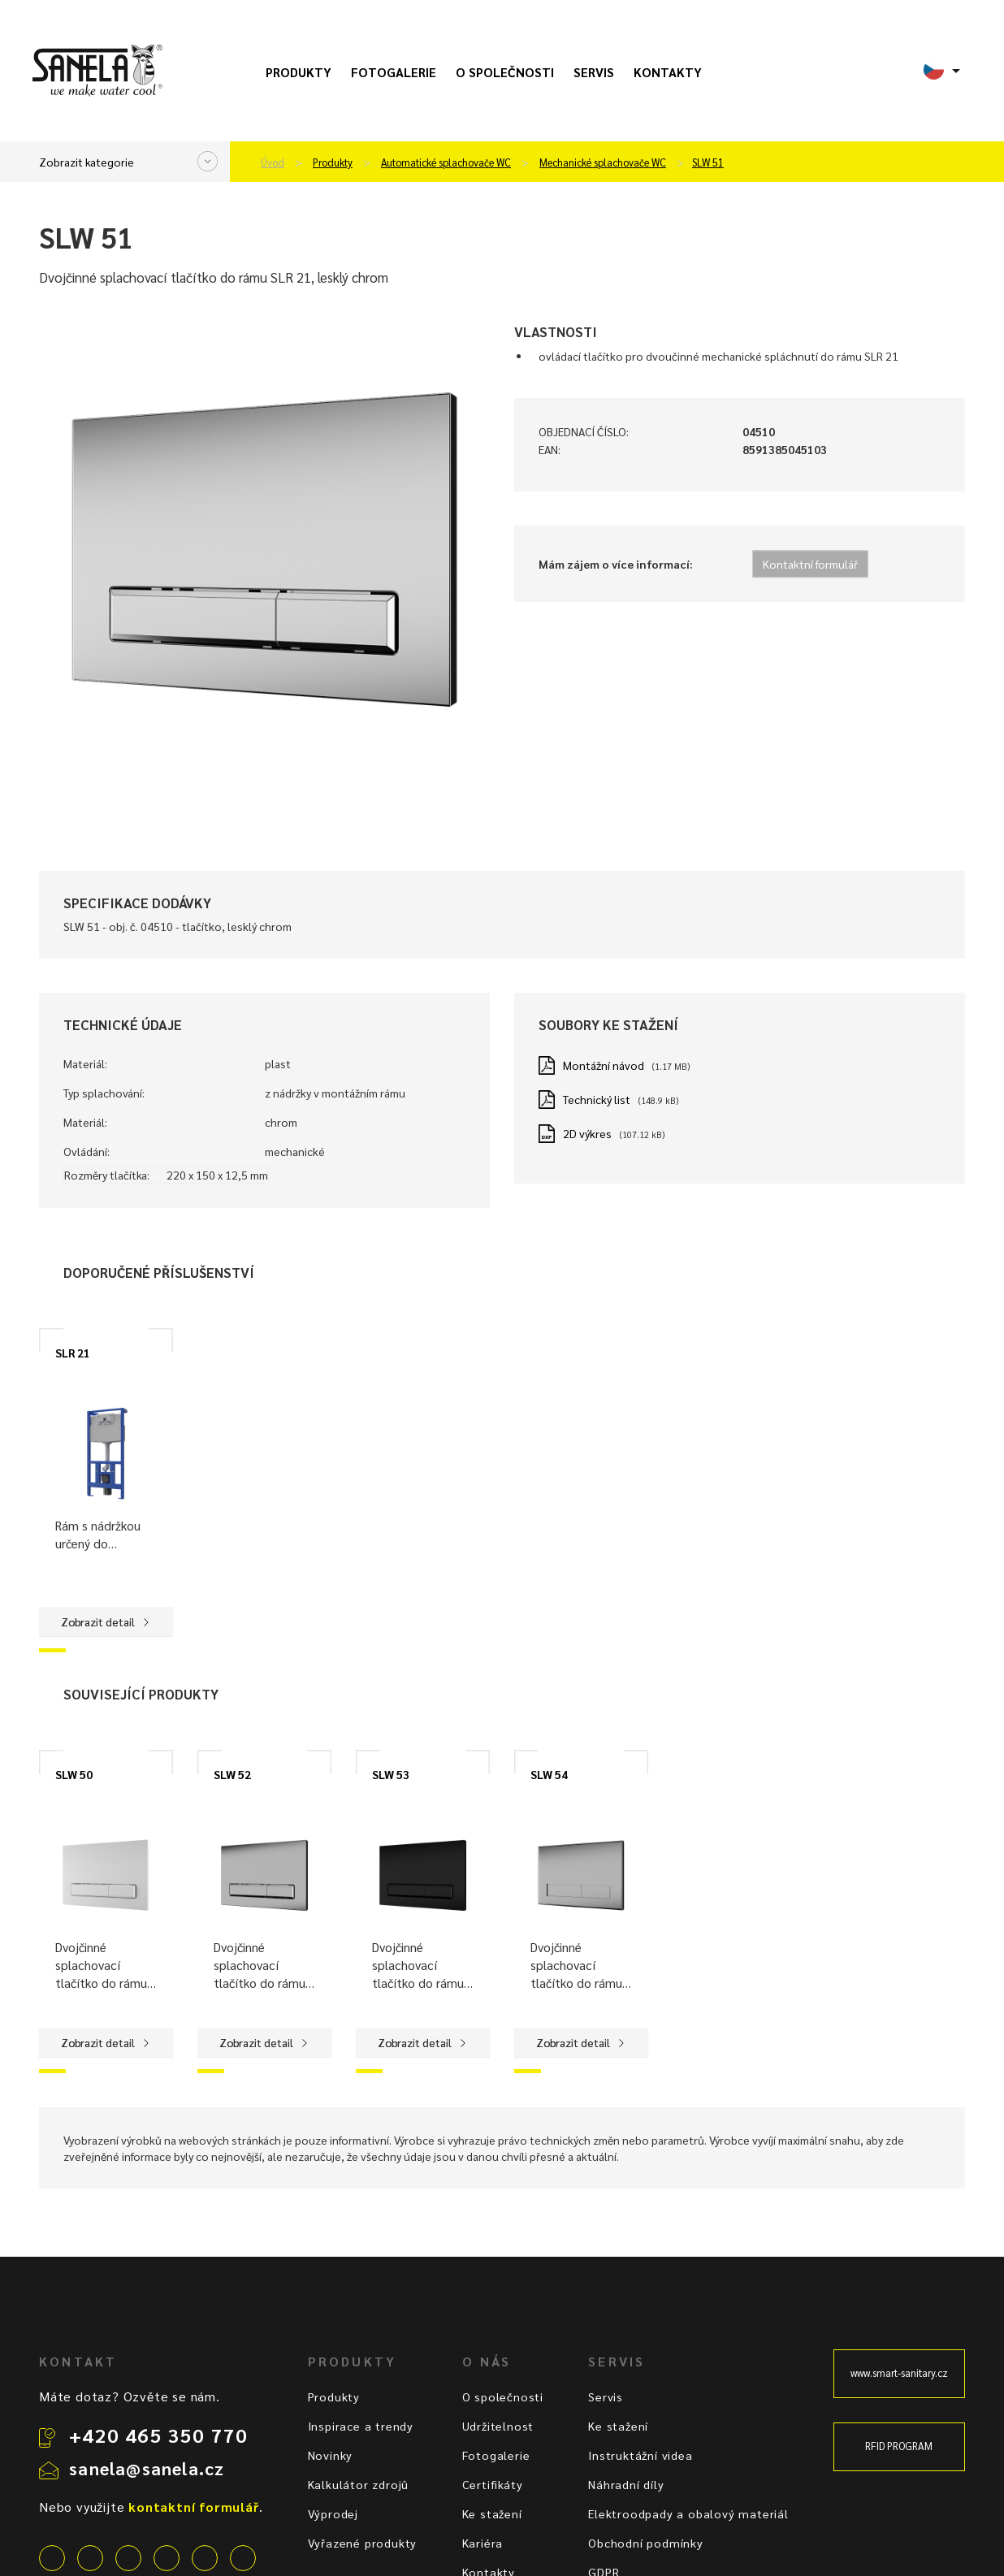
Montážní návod (603, 1065)
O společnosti (505, 72)
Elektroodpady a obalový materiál (688, 2513)
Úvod (272, 162)
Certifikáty (492, 2484)
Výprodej (333, 2513)
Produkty (298, 72)
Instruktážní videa (640, 2455)
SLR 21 (72, 1352)
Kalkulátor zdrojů (358, 2484)
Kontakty (668, 72)
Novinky (330, 2455)
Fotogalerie (393, 72)
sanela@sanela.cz (146, 2468)
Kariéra (483, 2542)
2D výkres (587, 1133)
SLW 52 (232, 1774)
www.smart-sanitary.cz (899, 2372)
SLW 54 (549, 1774)
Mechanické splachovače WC (602, 162)
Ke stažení (492, 2513)
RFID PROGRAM (899, 2446)
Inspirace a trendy (360, 2425)
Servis (593, 72)
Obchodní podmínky (645, 2542)
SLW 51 (708, 162)
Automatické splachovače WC (446, 162)
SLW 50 (74, 1774)
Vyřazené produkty (363, 2542)
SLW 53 (390, 1774)
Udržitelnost (498, 2425)
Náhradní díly (626, 2484)
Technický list (596, 1099)
